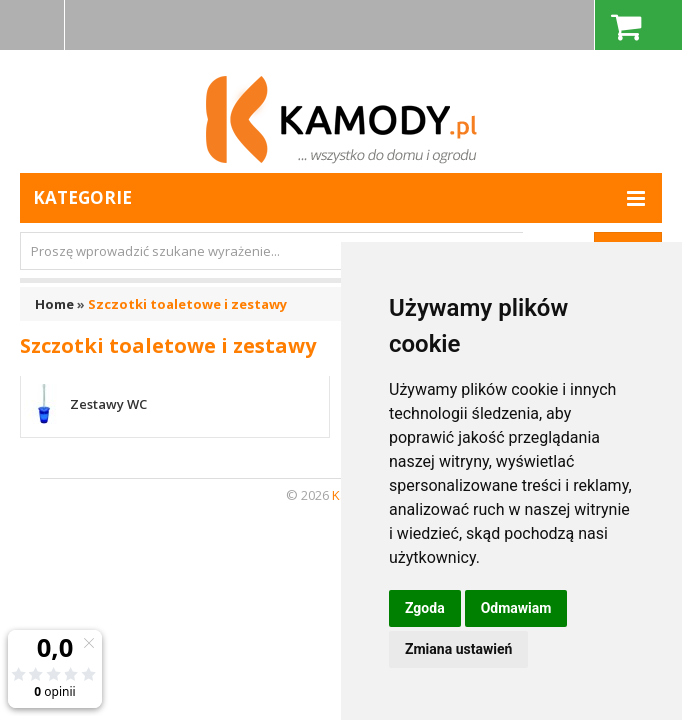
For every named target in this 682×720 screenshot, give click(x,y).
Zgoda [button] (425, 608)
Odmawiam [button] (516, 608)
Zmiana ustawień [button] (458, 649)
